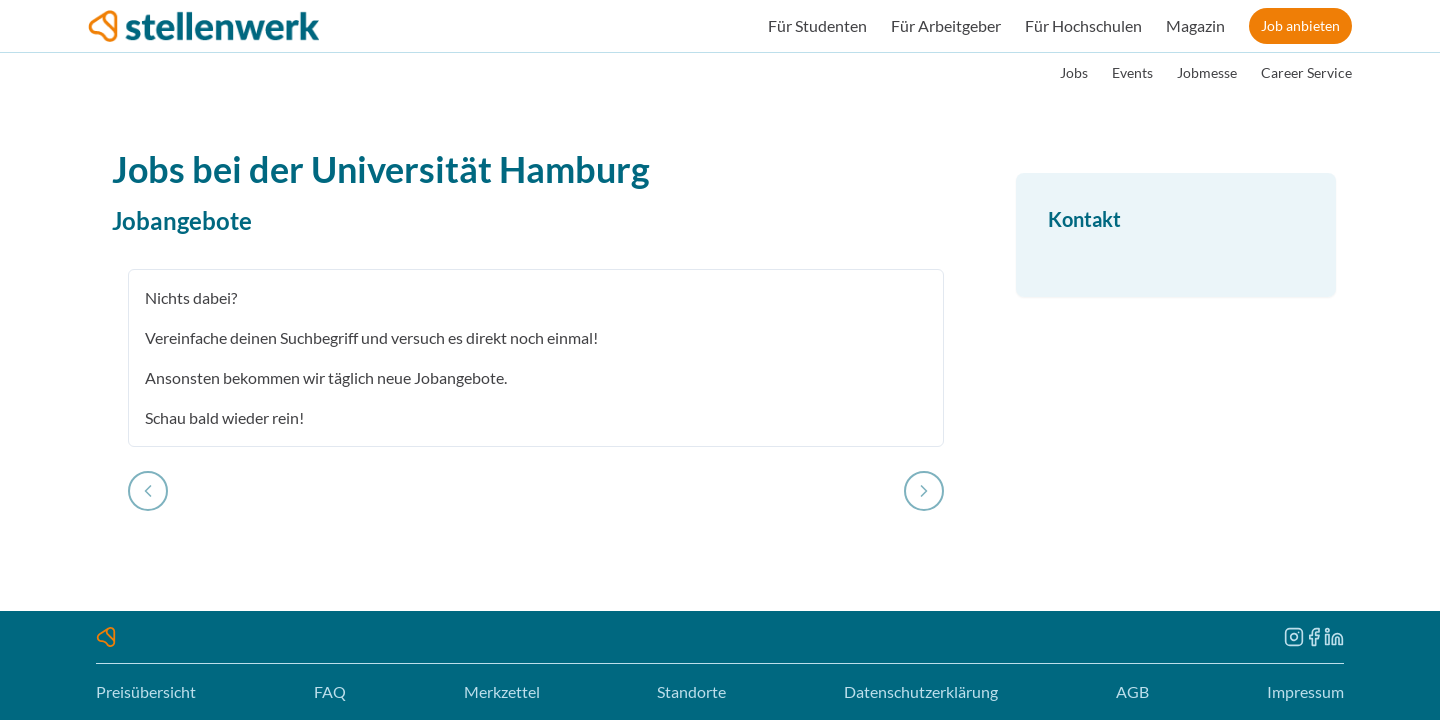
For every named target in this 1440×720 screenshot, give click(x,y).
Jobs (1074, 72)
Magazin (1195, 25)
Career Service (1306, 72)
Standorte (691, 691)
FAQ (330, 691)
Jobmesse (1207, 72)
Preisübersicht (146, 691)
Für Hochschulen (1083, 25)
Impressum (1305, 691)
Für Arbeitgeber (946, 25)
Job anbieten (1300, 25)
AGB (1132, 691)
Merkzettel (502, 691)
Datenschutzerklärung (921, 691)
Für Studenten (817, 25)
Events (1132, 72)
